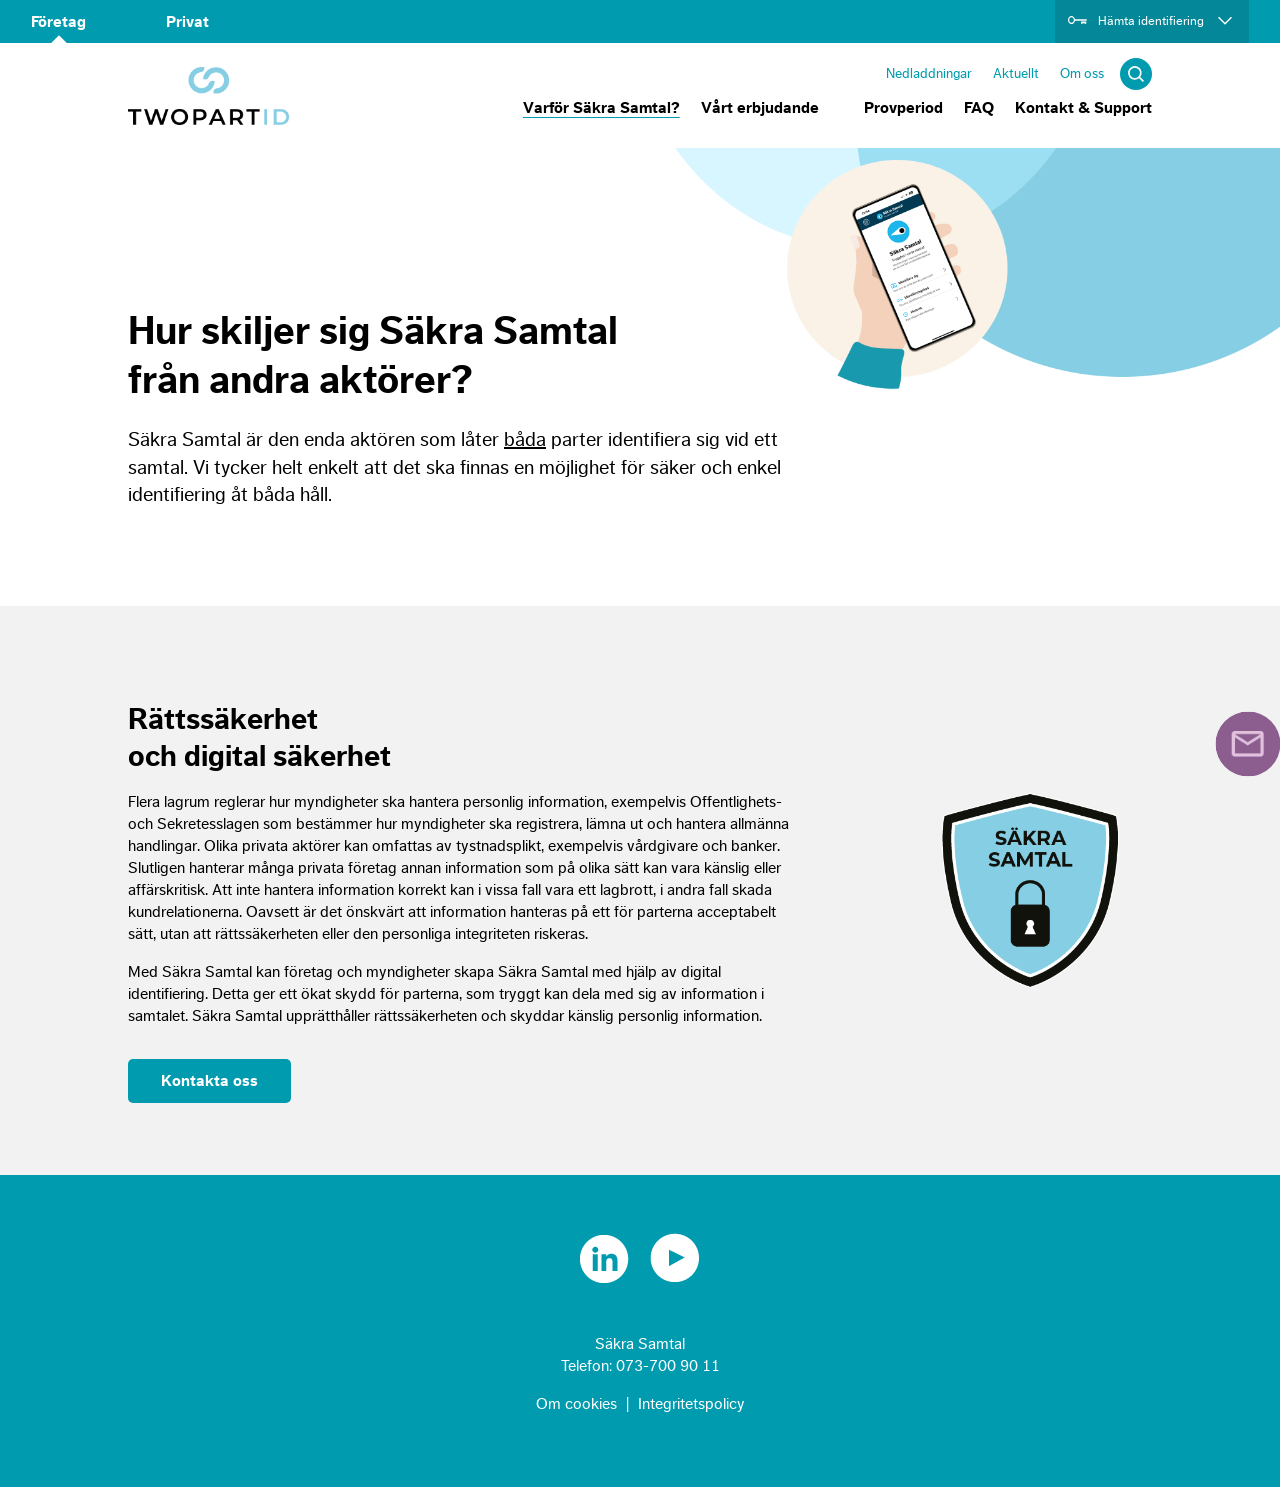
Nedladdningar (929, 73)
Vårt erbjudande (760, 108)
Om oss (1082, 73)
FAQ (979, 108)
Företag (58, 22)
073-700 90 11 (668, 1366)
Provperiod (903, 108)
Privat (187, 22)
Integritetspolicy (691, 1404)
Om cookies (576, 1404)
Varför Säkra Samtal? (601, 108)
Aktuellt (1016, 73)
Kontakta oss (209, 1081)
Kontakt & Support (1083, 108)
